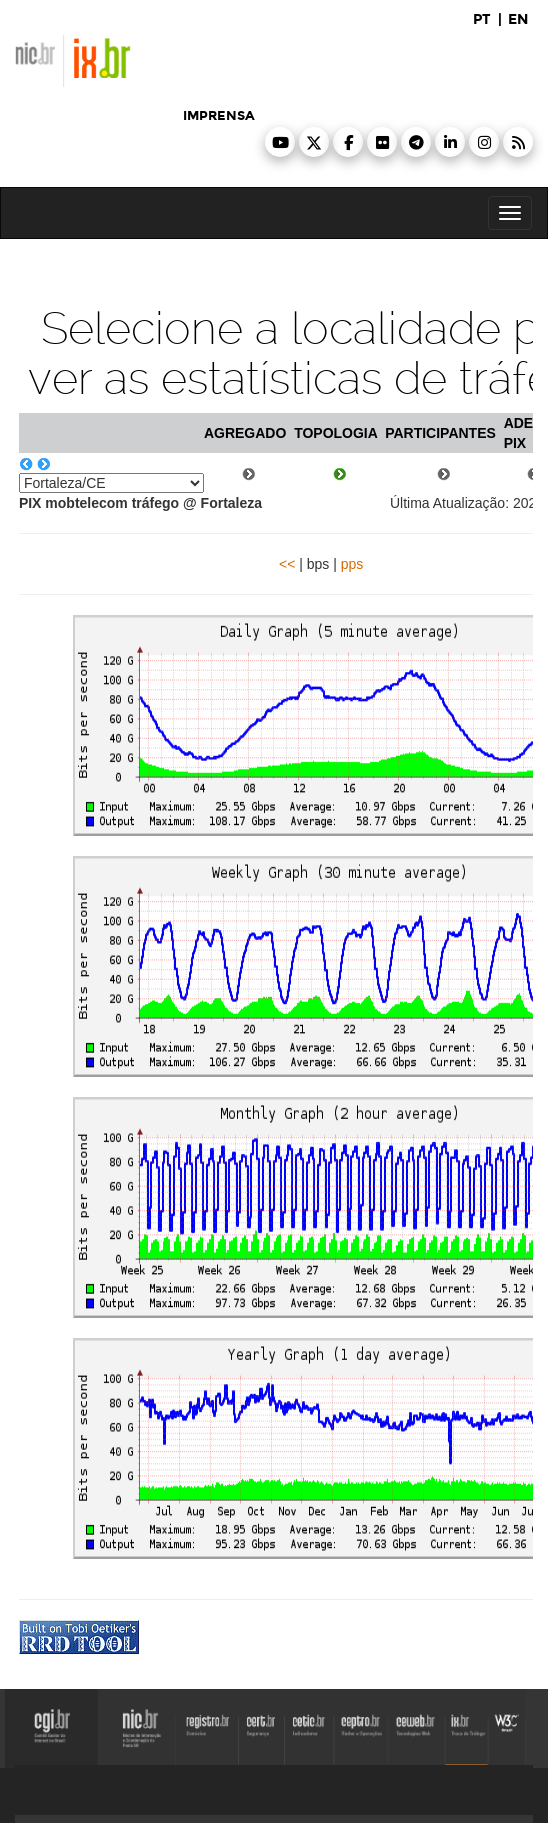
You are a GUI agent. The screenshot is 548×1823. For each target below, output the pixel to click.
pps (352, 564)
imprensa (219, 116)
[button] (280, 142)
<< (287, 564)
